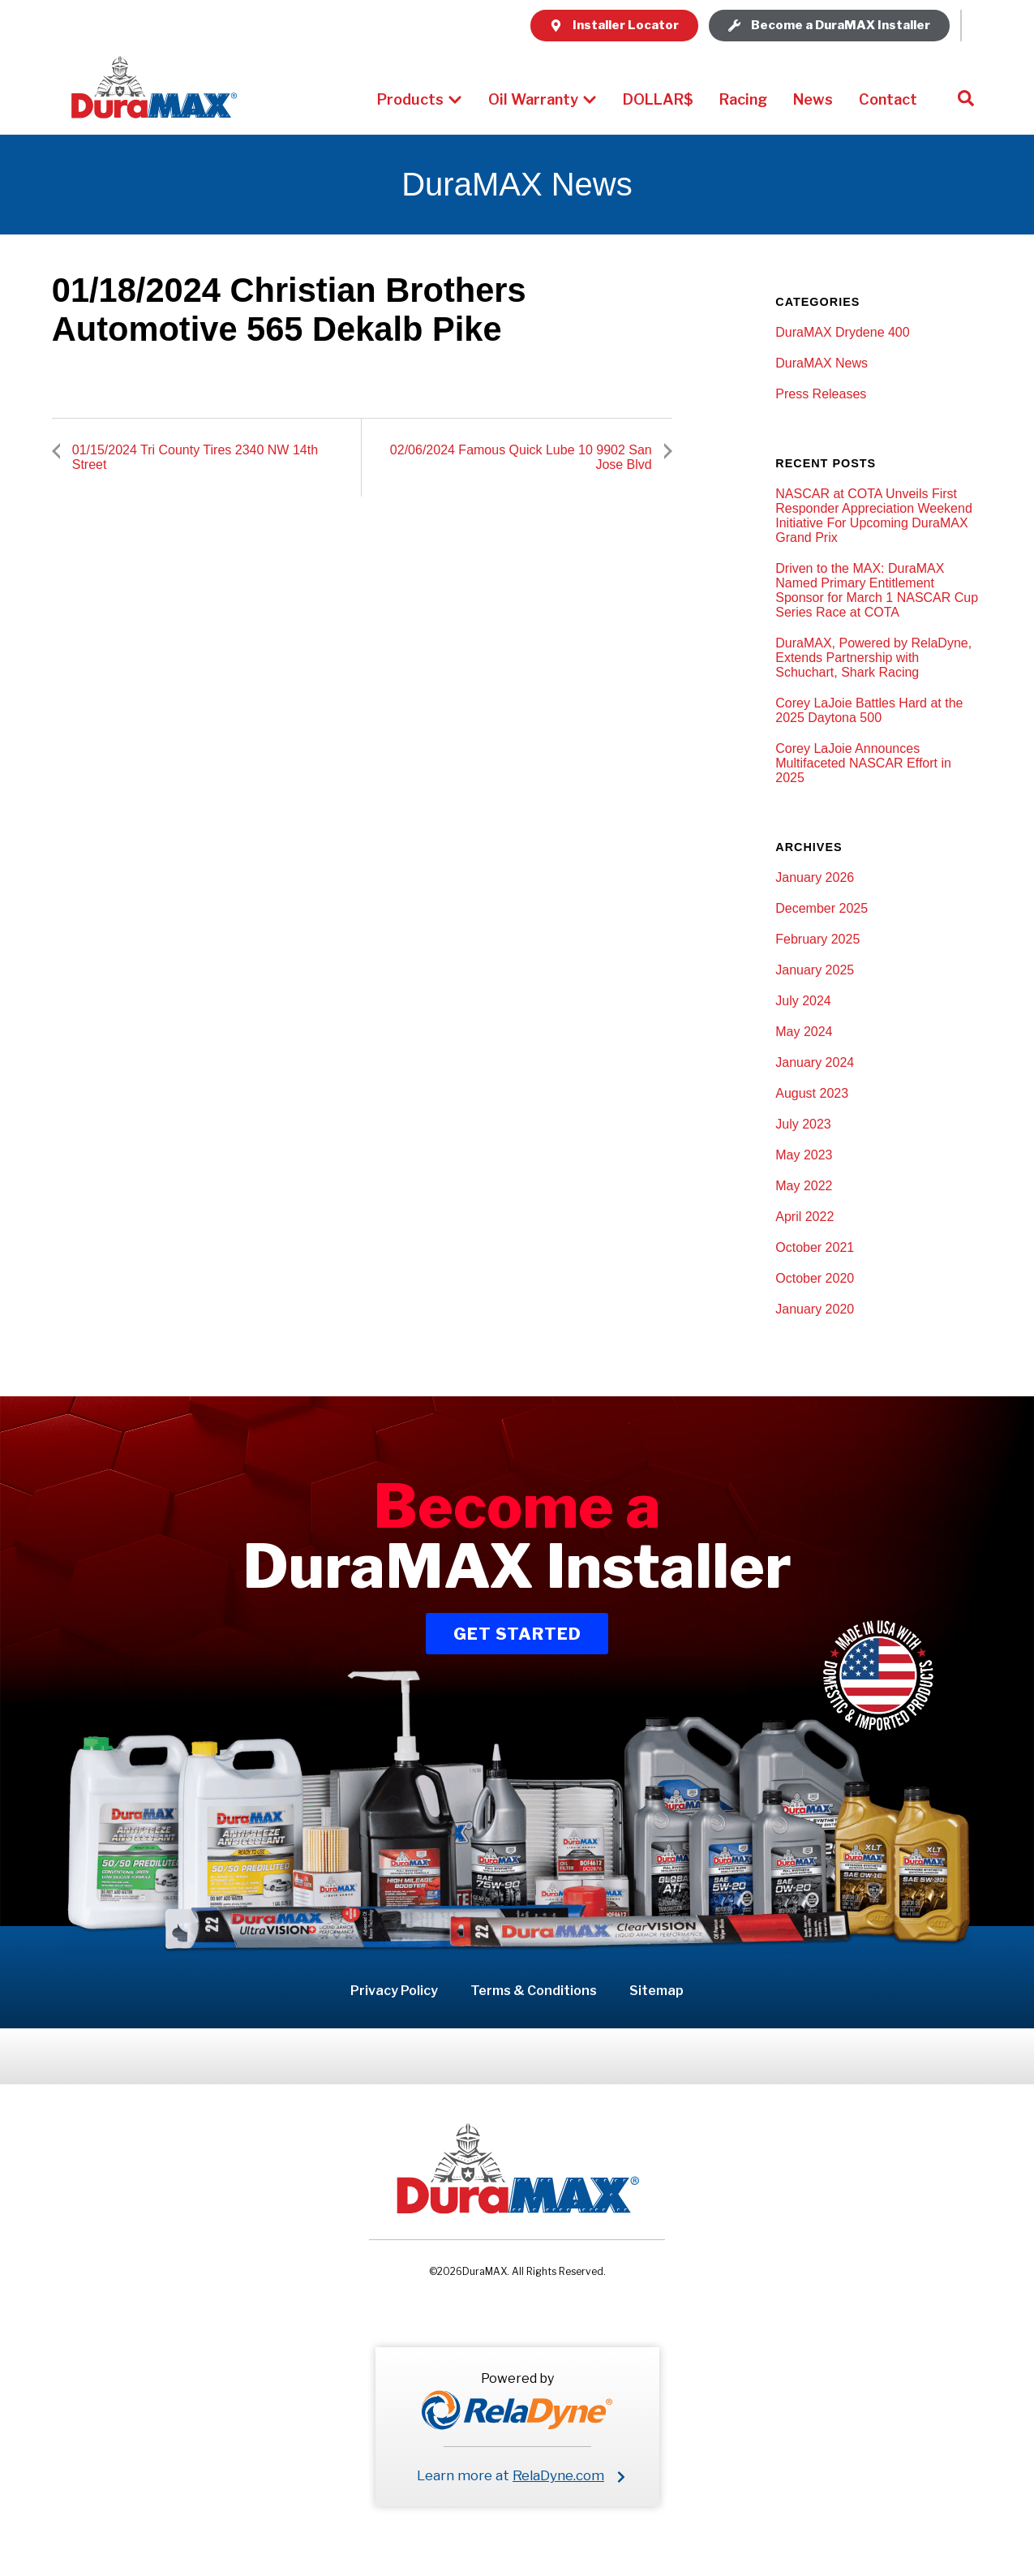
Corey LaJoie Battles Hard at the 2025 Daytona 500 (869, 710)
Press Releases (820, 394)
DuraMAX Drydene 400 (842, 332)
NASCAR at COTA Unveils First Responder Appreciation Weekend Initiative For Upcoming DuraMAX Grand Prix (873, 515)
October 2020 (814, 1278)
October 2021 (814, 1247)
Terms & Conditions (533, 1990)
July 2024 (803, 1001)
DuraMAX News (821, 363)
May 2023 (803, 1155)
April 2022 (804, 1216)
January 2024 (814, 1062)
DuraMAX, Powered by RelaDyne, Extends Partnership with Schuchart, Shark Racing (873, 657)
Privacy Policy (394, 1990)
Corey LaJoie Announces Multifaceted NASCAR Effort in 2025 (863, 763)
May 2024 (803, 1032)
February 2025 (817, 939)
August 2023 (811, 1093)
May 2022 (803, 1186)
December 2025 (821, 908)
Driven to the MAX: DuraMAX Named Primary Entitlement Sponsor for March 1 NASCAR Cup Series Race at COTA (876, 590)
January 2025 (814, 970)
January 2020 (814, 1309)
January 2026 (814, 877)
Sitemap (656, 1990)
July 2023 (803, 1124)
